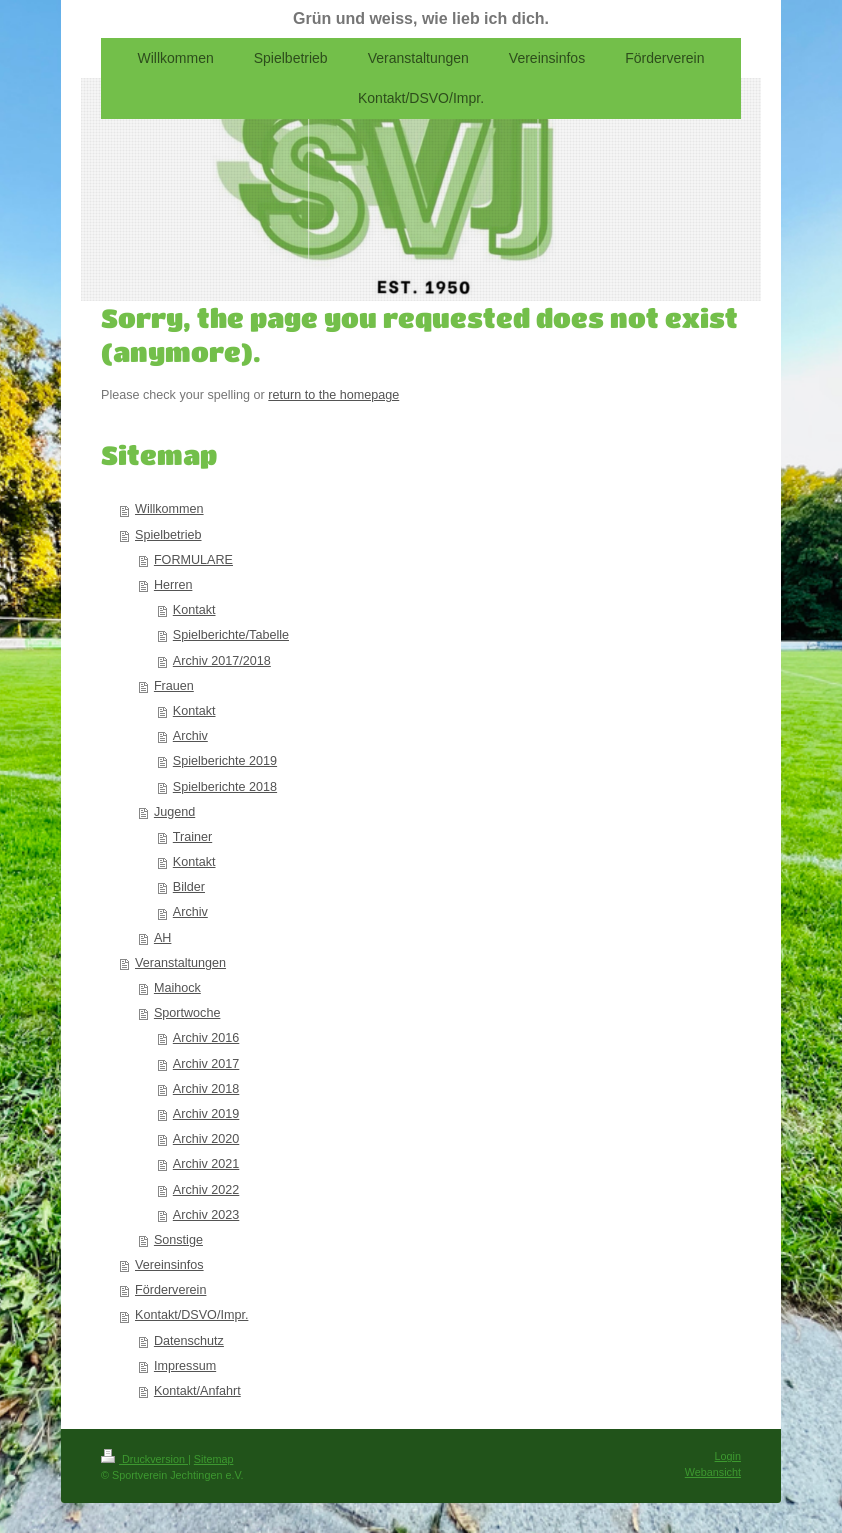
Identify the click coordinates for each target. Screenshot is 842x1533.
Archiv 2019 (206, 1114)
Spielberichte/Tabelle (231, 635)
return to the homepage (333, 395)
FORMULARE (193, 560)
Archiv (190, 736)
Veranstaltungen (180, 963)
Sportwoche (187, 1013)
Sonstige (178, 1240)
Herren (173, 585)
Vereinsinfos (169, 1265)
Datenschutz (189, 1341)
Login (728, 1456)
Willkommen (169, 509)
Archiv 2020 (206, 1139)
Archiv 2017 (206, 1064)
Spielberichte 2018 (225, 787)
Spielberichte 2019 (225, 761)
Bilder (189, 887)
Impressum (185, 1366)
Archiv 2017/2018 (222, 661)
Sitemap (214, 1459)
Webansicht (713, 1472)
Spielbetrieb (168, 535)
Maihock (177, 988)
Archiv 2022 (206, 1190)
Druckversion (144, 1459)
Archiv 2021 (206, 1164)
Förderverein (170, 1290)
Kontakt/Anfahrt (197, 1391)
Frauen (174, 686)
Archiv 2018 (206, 1089)
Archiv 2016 (206, 1038)
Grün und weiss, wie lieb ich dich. (421, 18)
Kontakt (194, 610)
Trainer (192, 837)
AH (163, 938)
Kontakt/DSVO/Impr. (191, 1315)
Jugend (174, 812)
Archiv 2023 (206, 1215)
